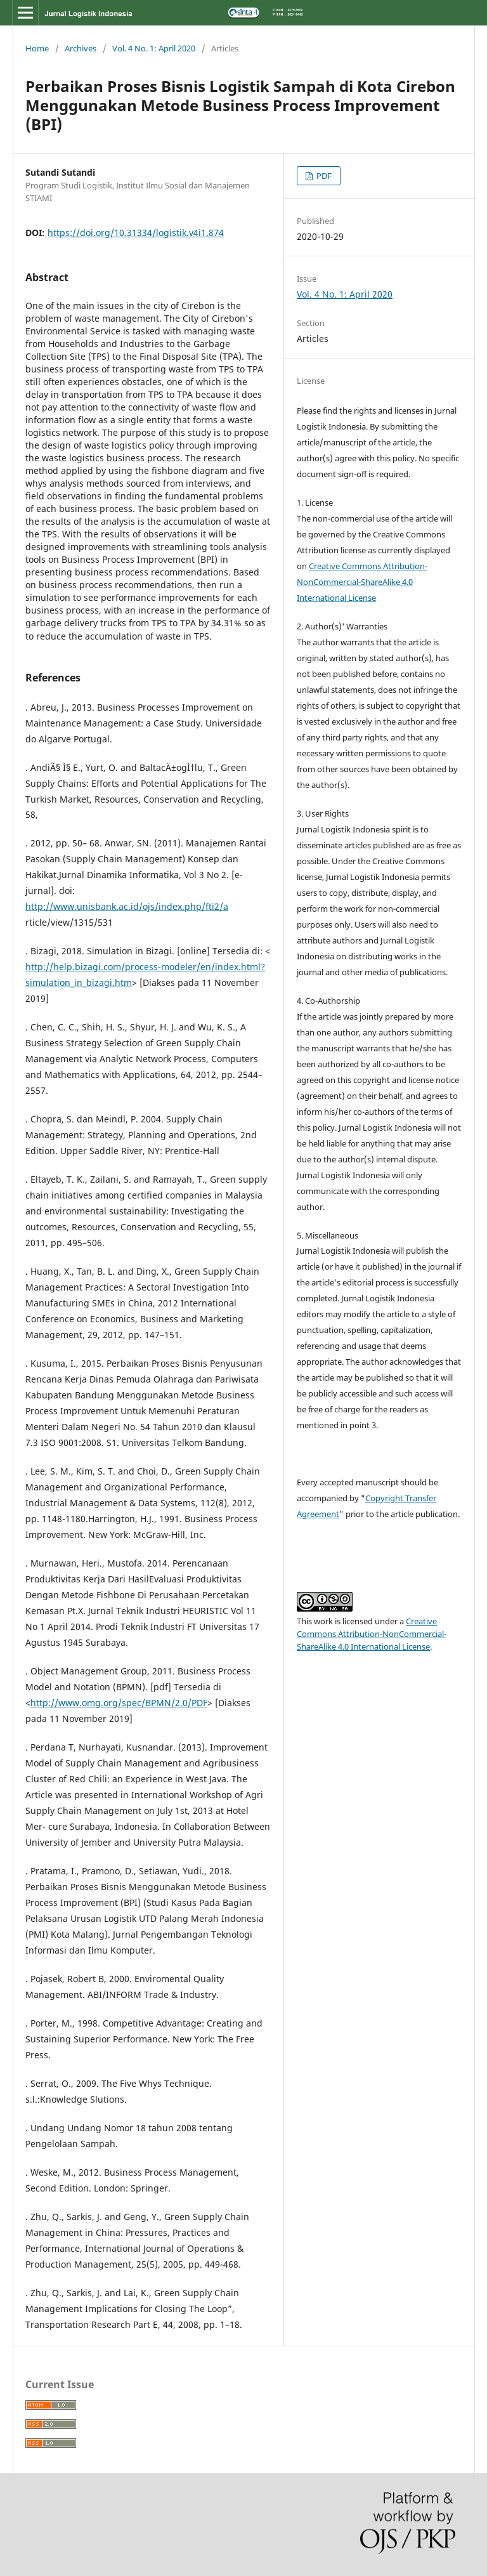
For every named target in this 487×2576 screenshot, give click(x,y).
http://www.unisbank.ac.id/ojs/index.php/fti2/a (126, 906)
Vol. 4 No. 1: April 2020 (153, 48)
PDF (323, 175)
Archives (80, 48)
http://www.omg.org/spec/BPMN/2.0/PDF (118, 1703)
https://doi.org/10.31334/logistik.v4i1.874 (136, 233)
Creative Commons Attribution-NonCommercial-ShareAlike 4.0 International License (362, 581)
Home (37, 48)
